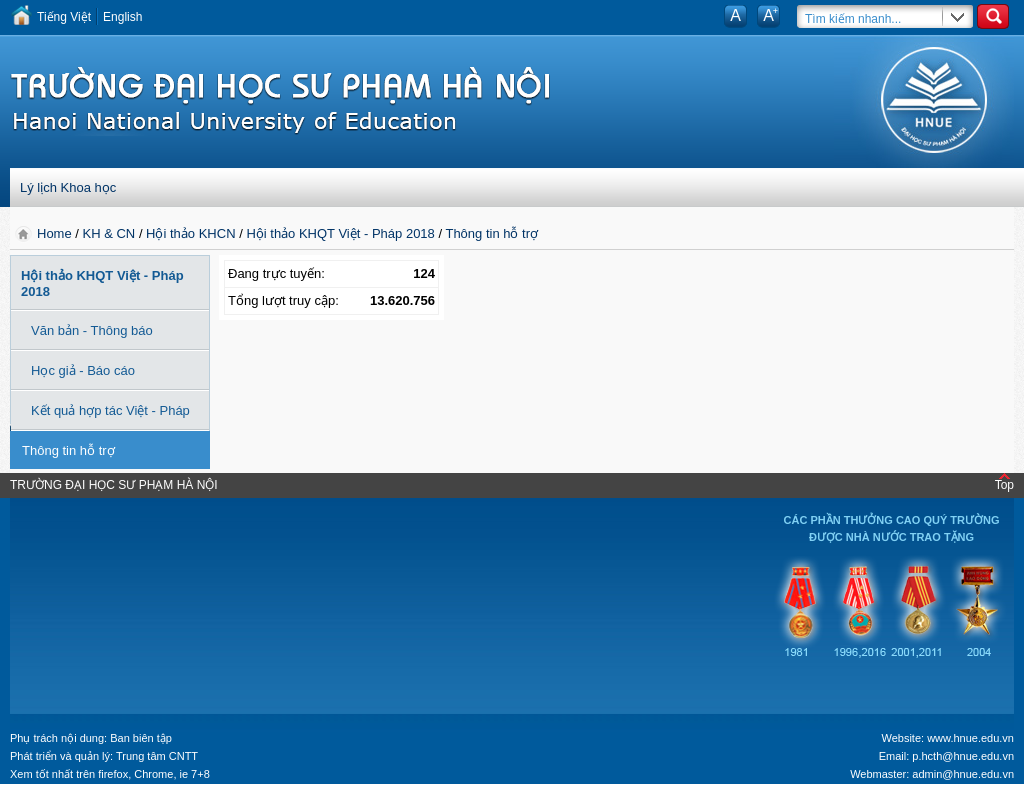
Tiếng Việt (64, 17)
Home (56, 233)
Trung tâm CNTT (157, 756)
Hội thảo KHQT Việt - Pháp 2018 (340, 233)
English (122, 17)
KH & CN (109, 233)
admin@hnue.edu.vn (963, 774)
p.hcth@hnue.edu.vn (963, 756)
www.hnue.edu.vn (970, 738)
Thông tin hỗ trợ (491, 233)
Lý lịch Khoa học (68, 187)
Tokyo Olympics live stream (72, 803)
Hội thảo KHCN (190, 233)
